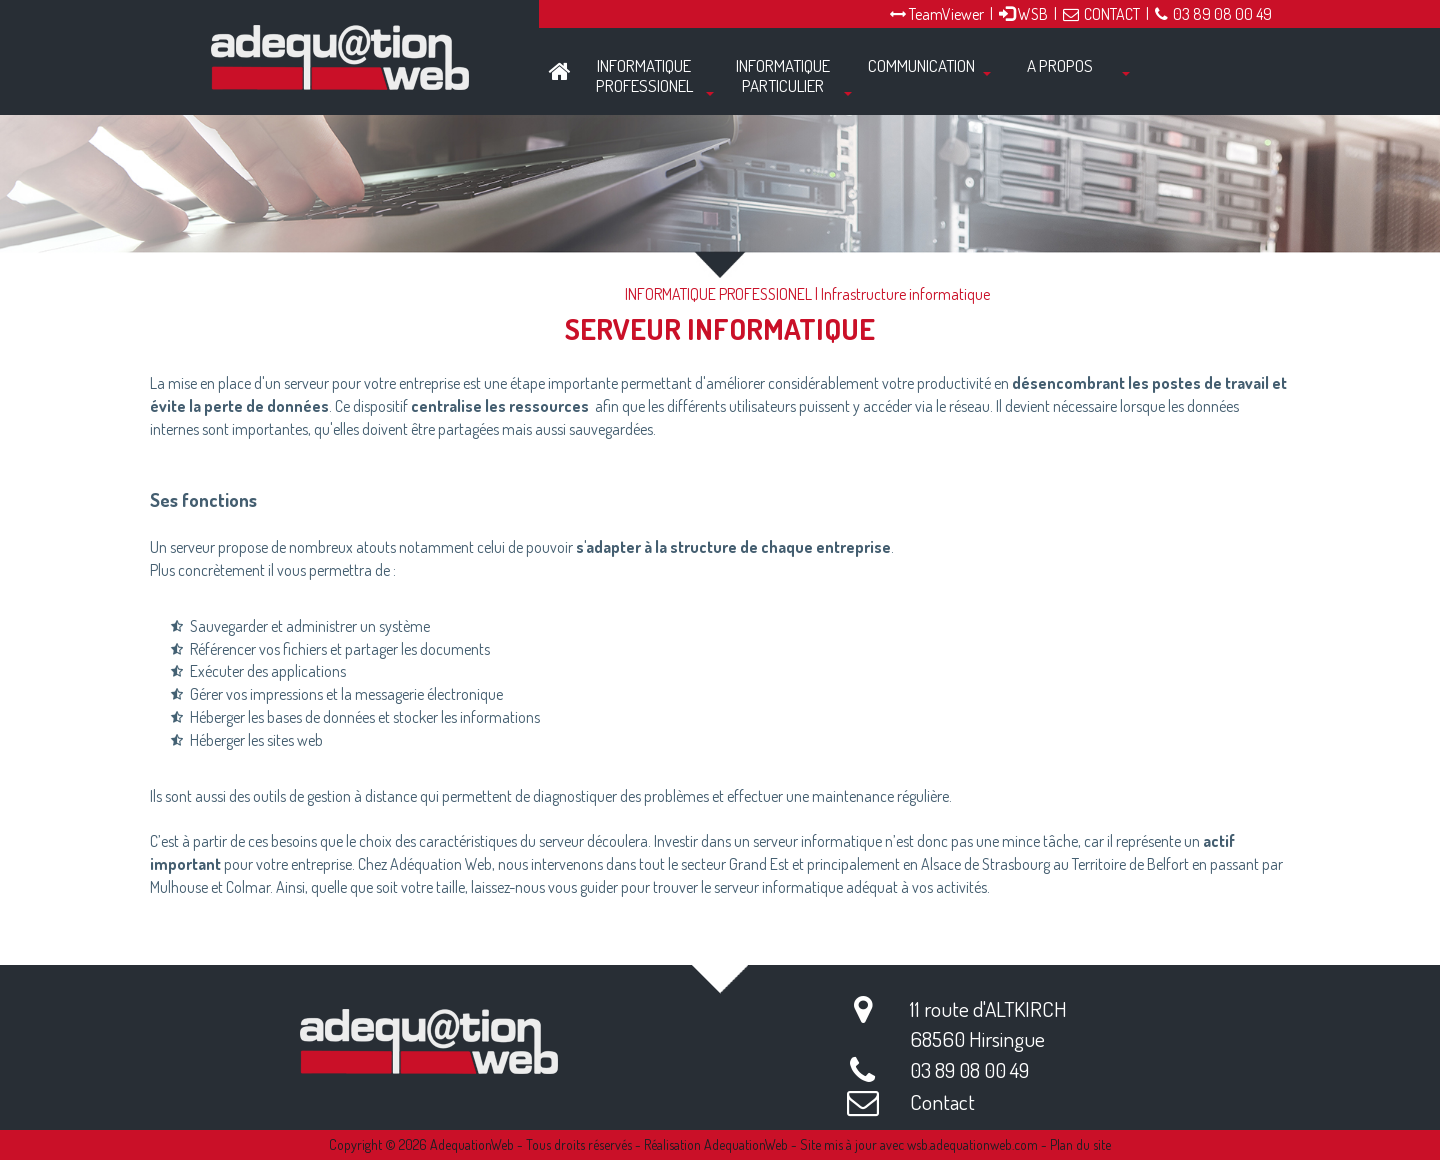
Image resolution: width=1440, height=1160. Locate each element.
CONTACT (1101, 14)
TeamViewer (937, 14)
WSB (1023, 14)
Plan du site (1080, 1144)
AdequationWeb (472, 1144)
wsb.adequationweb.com (972, 1144)
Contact (942, 1101)
